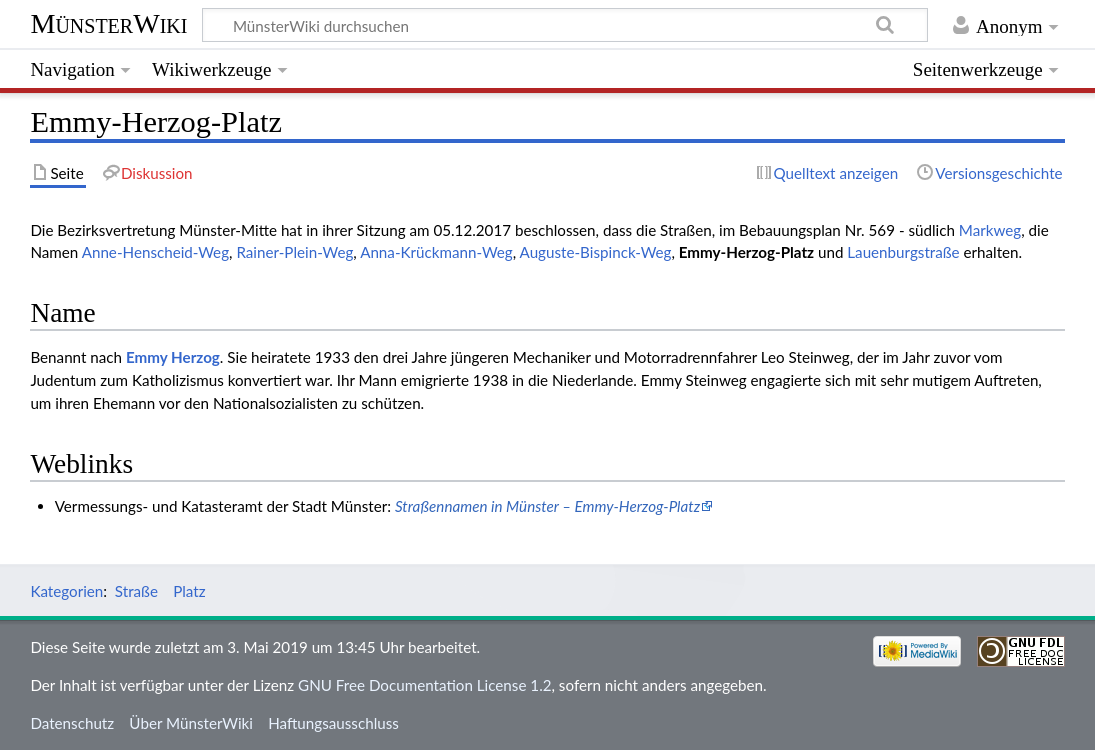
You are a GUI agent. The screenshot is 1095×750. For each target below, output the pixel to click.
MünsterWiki (108, 23)
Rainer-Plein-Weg (294, 252)
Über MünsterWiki (191, 723)
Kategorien (66, 591)
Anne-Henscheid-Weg (155, 252)
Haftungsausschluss (333, 723)
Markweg (990, 230)
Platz (189, 591)
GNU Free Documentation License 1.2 (424, 685)
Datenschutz (72, 723)
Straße (136, 591)
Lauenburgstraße (903, 252)
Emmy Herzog (173, 357)
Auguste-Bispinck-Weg (596, 252)
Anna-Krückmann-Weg (436, 252)
